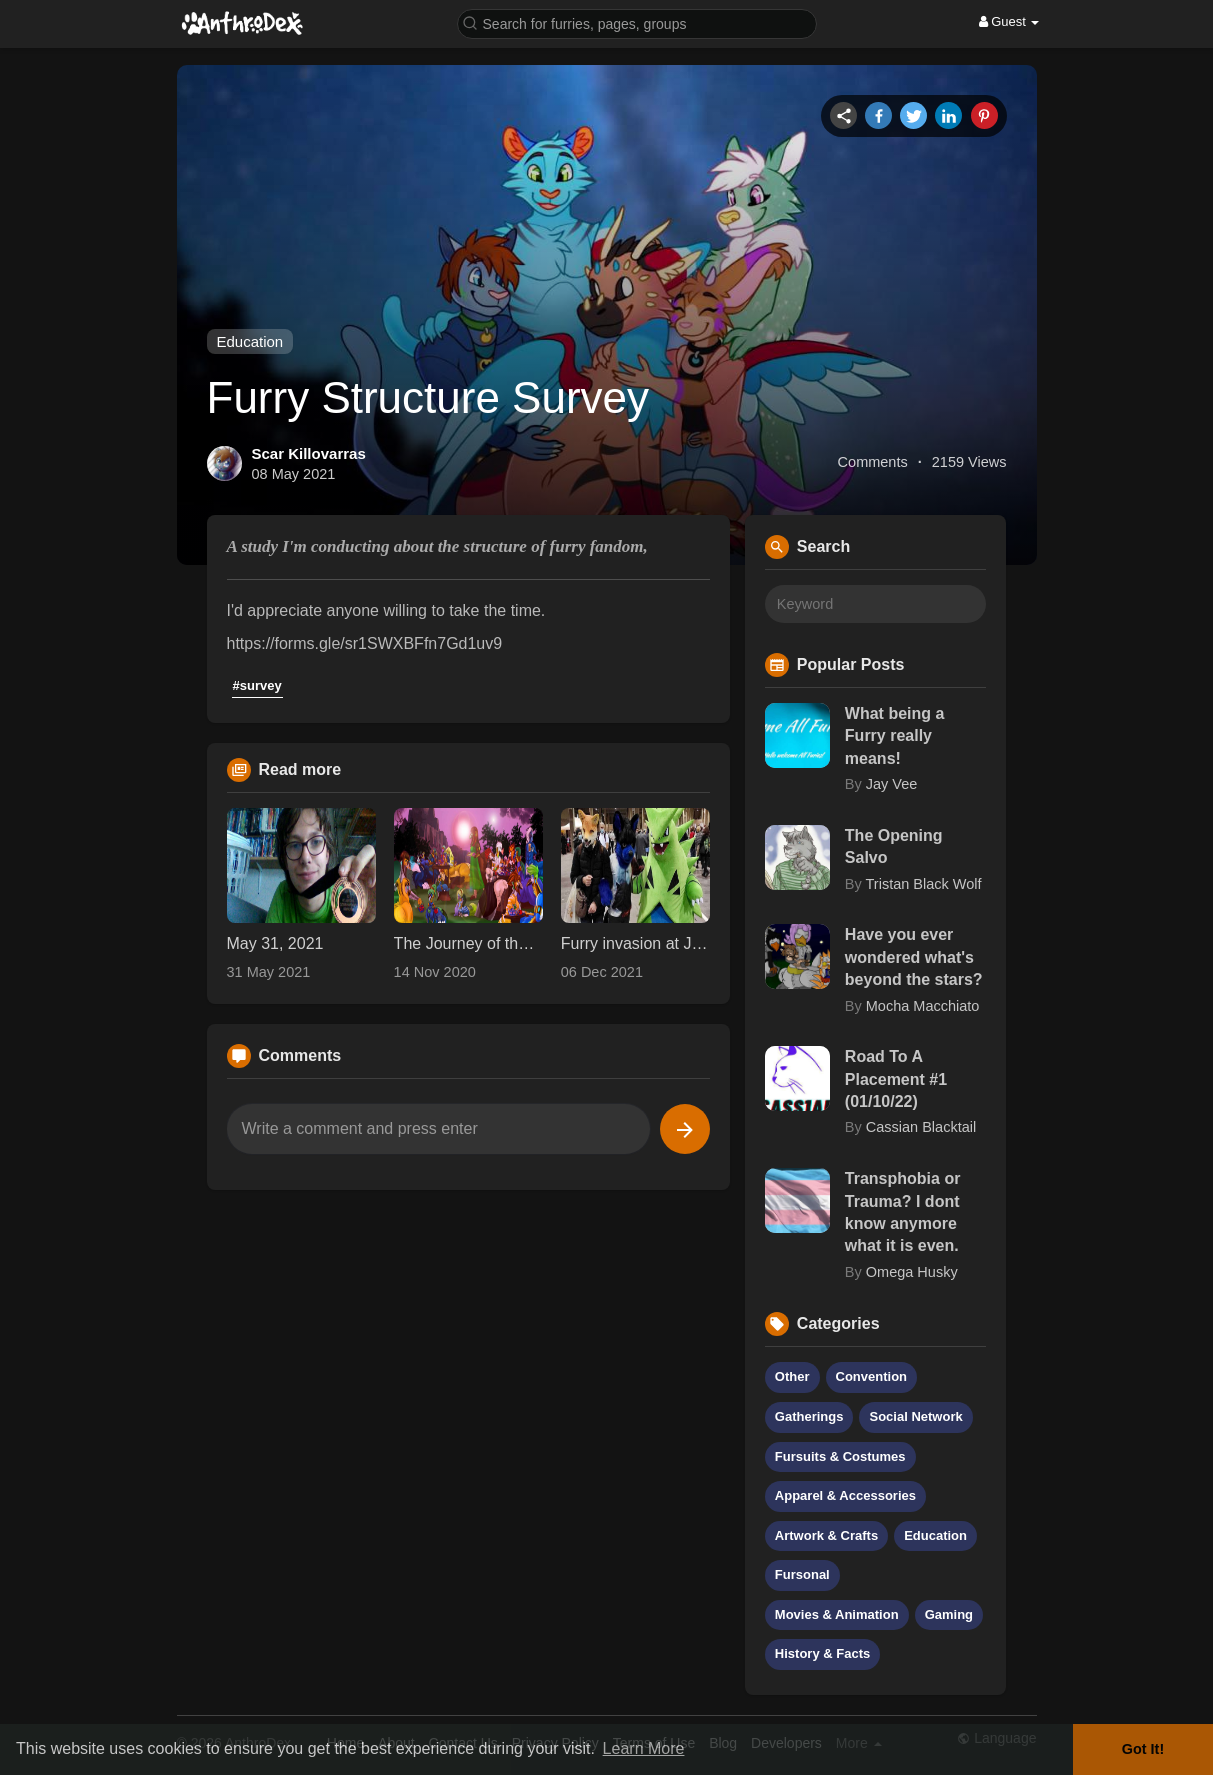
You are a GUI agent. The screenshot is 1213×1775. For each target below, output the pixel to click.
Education (250, 341)
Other (792, 1376)
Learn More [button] (644, 1748)
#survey (257, 685)
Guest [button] (1009, 21)
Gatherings (809, 1416)
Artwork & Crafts (826, 1535)
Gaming (949, 1614)
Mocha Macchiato (923, 1006)
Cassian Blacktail (921, 1127)
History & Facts (822, 1653)
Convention (872, 1376)
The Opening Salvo (894, 846)
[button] (637, 22)
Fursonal (802, 1574)
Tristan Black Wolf (924, 884)
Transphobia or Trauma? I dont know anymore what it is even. (903, 1212)
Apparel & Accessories (845, 1495)
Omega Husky (912, 1272)
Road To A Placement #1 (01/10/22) (896, 1079)
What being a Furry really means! (895, 736)
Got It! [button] (1143, 1749)
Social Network (915, 1416)
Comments (873, 462)
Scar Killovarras (309, 453)
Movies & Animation (837, 1614)
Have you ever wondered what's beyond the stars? (914, 957)
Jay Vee (892, 784)
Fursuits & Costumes (840, 1456)
